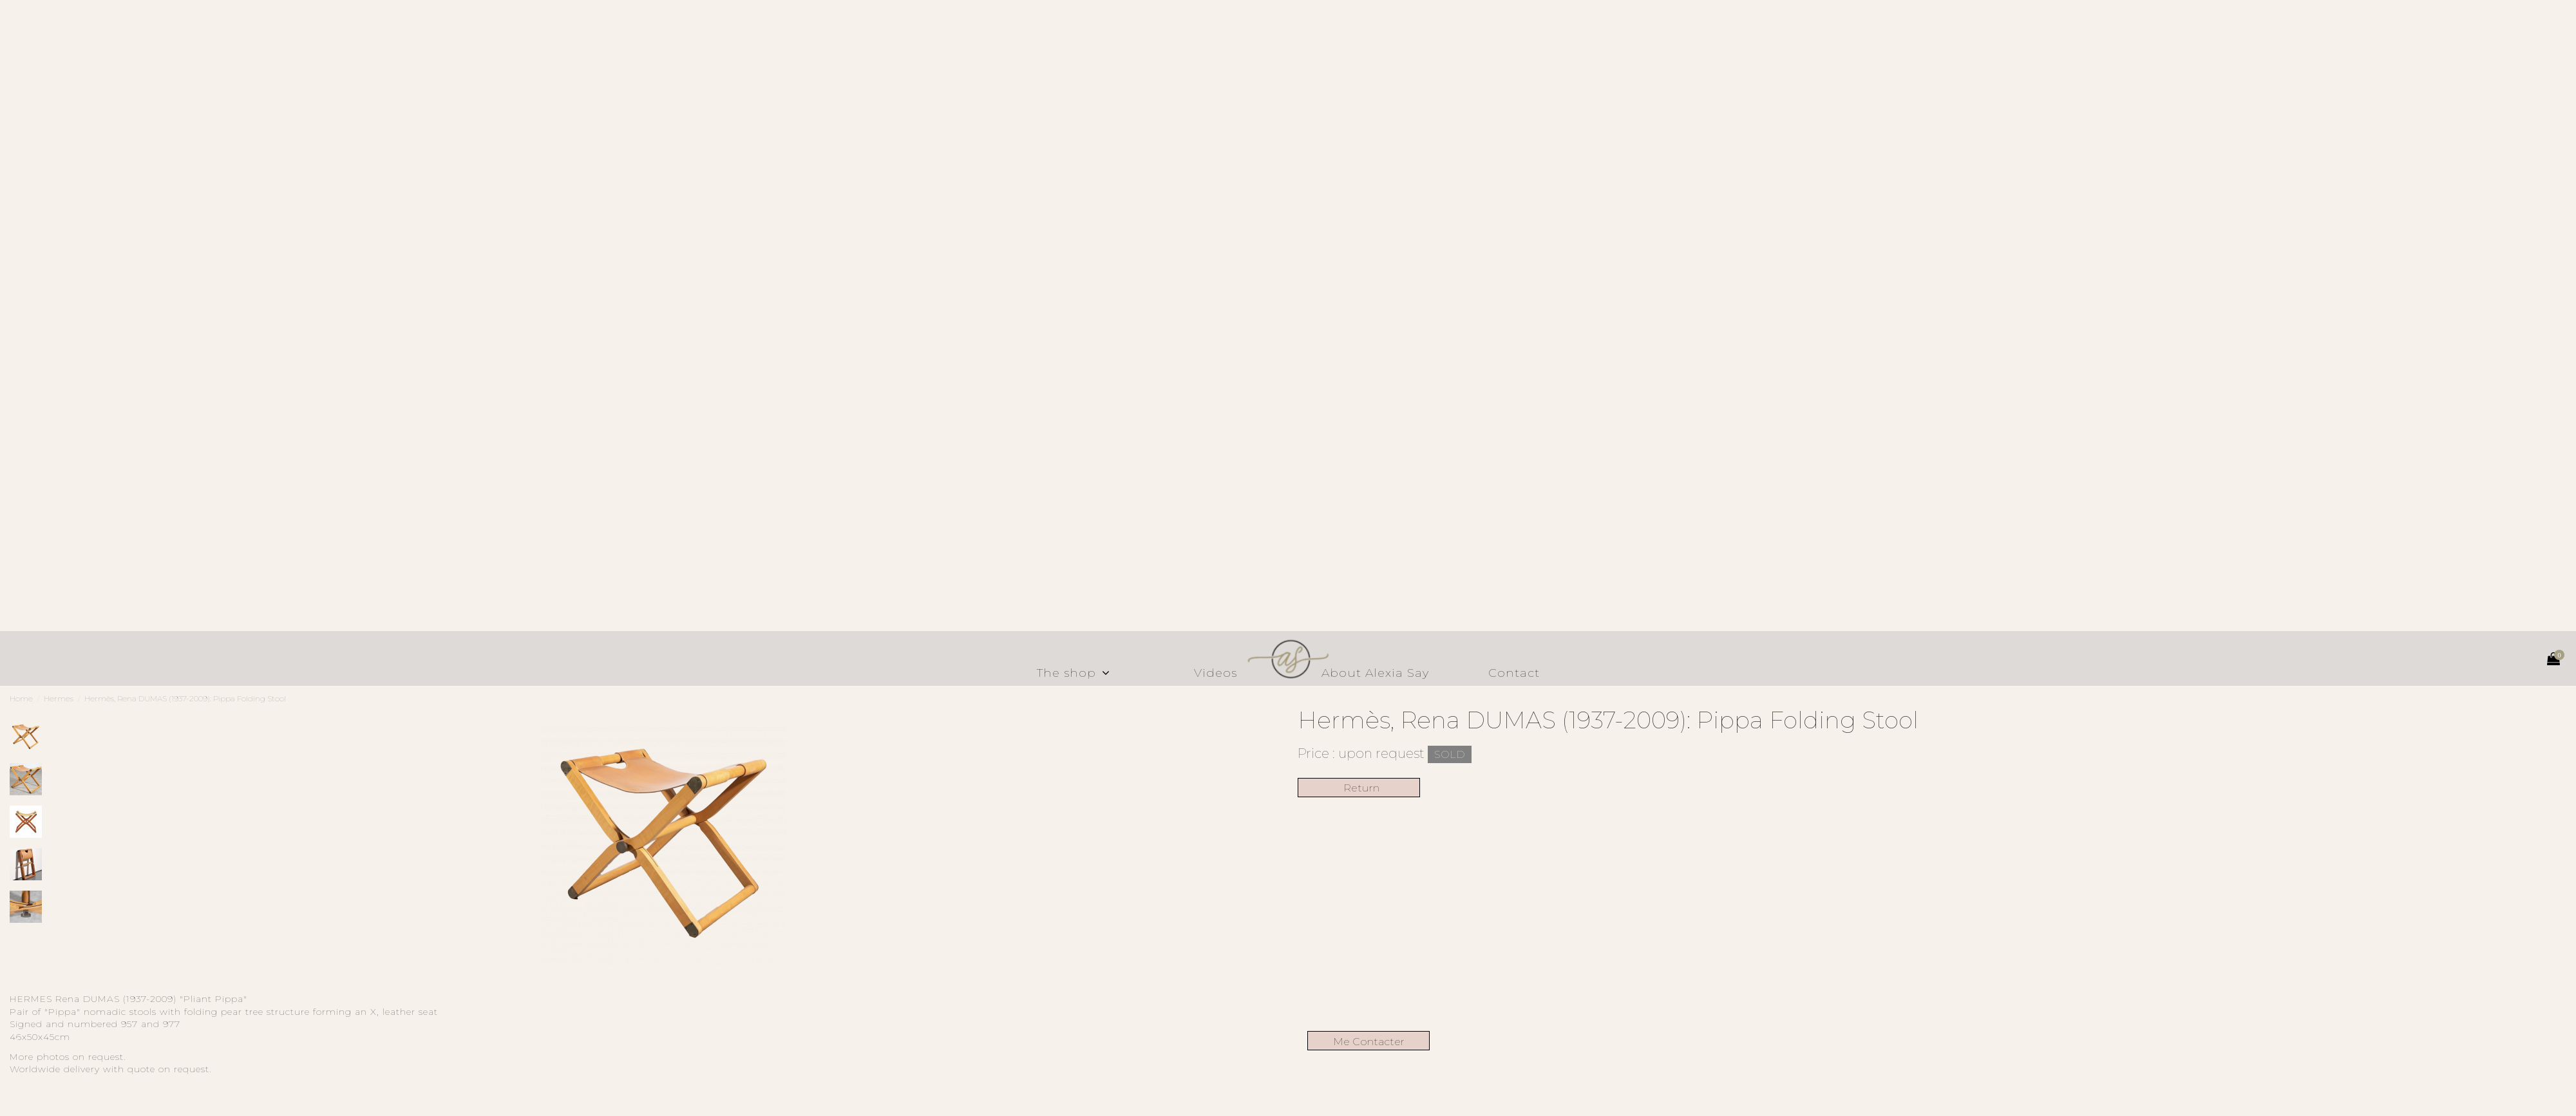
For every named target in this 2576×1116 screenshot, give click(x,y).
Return (1358, 788)
